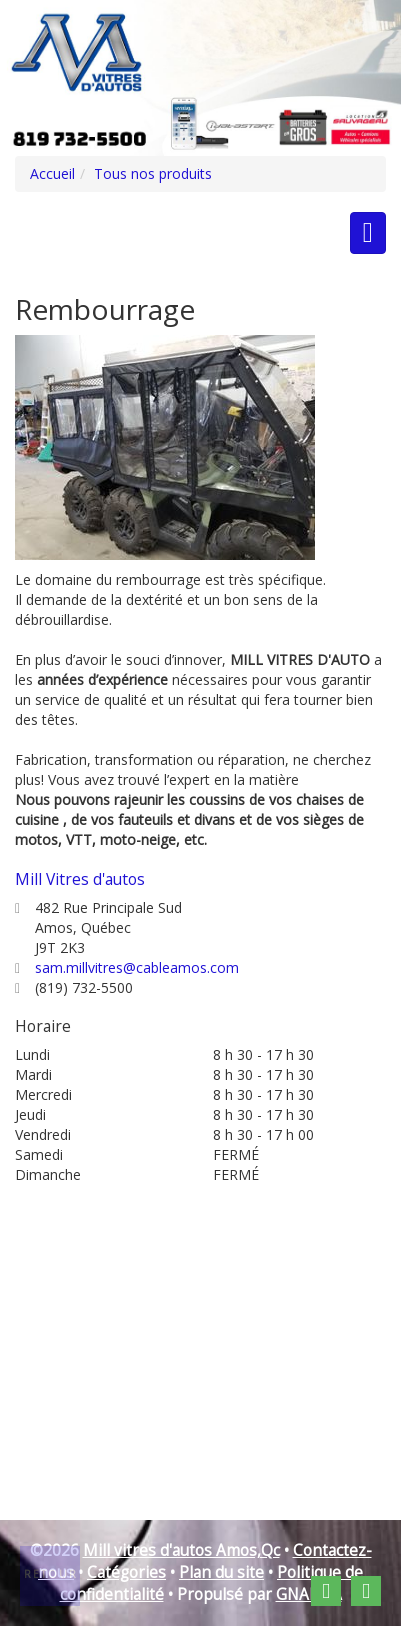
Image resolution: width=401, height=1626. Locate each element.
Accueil (52, 173)
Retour (51, 1574)
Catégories (126, 1572)
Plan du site (221, 1572)
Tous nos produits (153, 173)
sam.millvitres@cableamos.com (137, 967)
